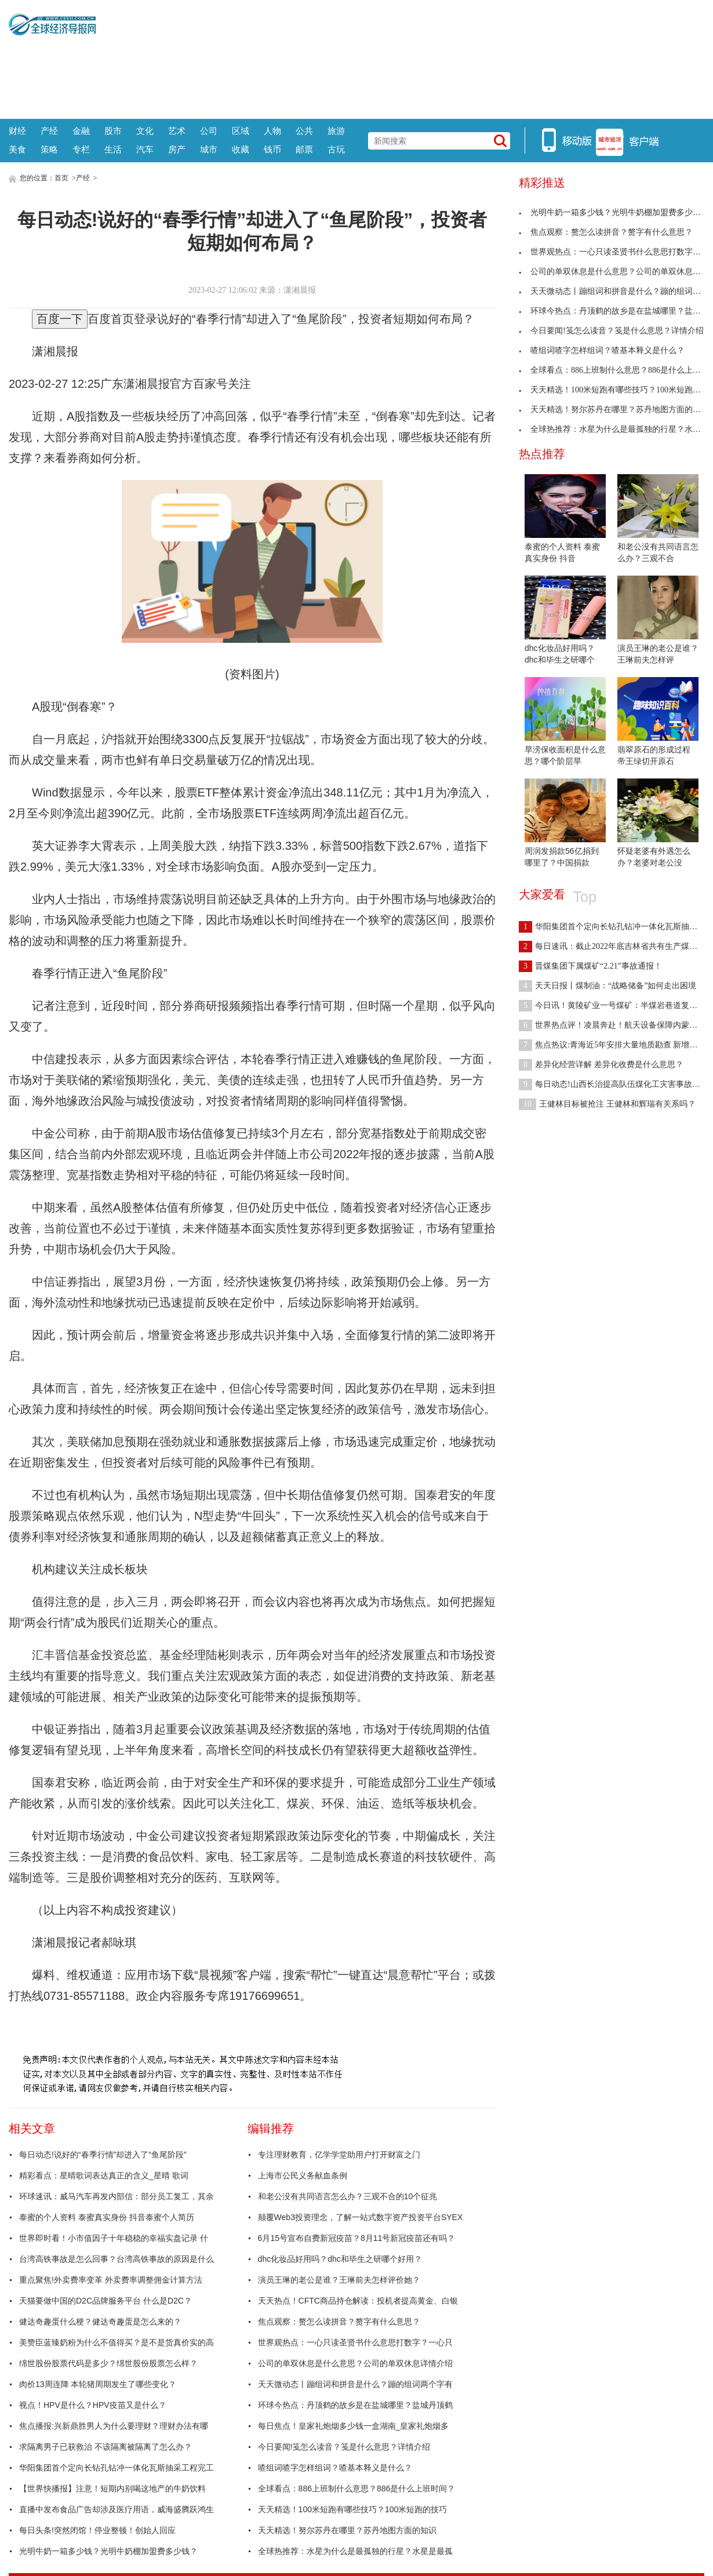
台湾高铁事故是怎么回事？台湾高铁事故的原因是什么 (116, 2259)
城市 (208, 149)
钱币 (272, 149)
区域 (240, 131)
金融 (81, 131)
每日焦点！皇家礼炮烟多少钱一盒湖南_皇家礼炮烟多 (353, 2426)
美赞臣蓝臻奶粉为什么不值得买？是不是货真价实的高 (116, 2342)
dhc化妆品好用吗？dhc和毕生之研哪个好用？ (340, 2259)
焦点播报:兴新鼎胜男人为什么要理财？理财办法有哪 (113, 2426)
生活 (113, 149)
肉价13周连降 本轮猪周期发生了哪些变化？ (97, 2384)
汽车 (145, 149)
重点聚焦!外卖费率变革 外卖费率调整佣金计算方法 (110, 2279)
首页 (61, 178)
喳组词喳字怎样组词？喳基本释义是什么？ (335, 2467)
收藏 (240, 149)
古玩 (336, 149)
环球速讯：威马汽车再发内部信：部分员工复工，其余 (116, 2196)
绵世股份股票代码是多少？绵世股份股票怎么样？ (108, 2363)
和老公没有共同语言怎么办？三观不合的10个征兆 (348, 2196)
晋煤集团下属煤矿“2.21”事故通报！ (590, 966)
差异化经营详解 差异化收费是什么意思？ (601, 1064)
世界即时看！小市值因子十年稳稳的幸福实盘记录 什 (113, 2238)
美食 (17, 149)
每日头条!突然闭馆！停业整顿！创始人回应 (97, 2530)
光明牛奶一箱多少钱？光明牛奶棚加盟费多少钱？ (108, 2551)
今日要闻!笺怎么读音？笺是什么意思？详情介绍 (344, 2446)
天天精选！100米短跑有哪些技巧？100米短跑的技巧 (353, 2509)
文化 (145, 131)
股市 (113, 131)
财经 (17, 131)
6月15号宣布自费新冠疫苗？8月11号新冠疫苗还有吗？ (357, 2238)
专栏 (81, 149)
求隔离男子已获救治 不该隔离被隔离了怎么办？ (105, 2446)
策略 (49, 149)
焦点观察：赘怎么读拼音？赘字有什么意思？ (339, 2321)
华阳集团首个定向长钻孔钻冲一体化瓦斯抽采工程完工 (116, 2467)
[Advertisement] (400, 58)
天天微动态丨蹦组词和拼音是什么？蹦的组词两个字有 (355, 2384)
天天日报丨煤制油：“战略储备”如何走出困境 (607, 985)
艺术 (176, 131)
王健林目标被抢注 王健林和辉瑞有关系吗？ (607, 1104)
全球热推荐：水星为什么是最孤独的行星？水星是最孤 (355, 2551)
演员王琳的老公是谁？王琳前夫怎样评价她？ (339, 2279)
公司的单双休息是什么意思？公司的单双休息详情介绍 (355, 2363)
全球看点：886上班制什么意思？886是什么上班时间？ (357, 2488)
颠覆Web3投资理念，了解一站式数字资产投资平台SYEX (360, 2217)
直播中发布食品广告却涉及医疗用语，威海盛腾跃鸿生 (116, 2509)
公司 (208, 131)
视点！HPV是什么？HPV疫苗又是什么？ (92, 2405)
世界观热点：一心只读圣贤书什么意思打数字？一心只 (355, 2342)
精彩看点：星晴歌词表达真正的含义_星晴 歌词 (103, 2175)
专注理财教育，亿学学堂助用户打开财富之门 (339, 2154)
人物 (272, 131)
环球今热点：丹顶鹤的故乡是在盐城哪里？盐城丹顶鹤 (355, 2405)
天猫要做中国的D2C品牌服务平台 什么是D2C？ (105, 2300)
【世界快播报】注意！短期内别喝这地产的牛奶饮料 (112, 2488)
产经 (49, 131)
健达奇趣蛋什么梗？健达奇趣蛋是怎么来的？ (100, 2321)
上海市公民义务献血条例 (302, 2175)
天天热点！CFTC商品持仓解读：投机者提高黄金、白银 (358, 2300)
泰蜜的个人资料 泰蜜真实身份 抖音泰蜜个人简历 (106, 2217)
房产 (176, 149)
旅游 (336, 131)
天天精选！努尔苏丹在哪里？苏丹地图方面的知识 (347, 2530)
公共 (304, 131)
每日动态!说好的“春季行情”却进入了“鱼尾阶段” (103, 2154)
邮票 (304, 149)
